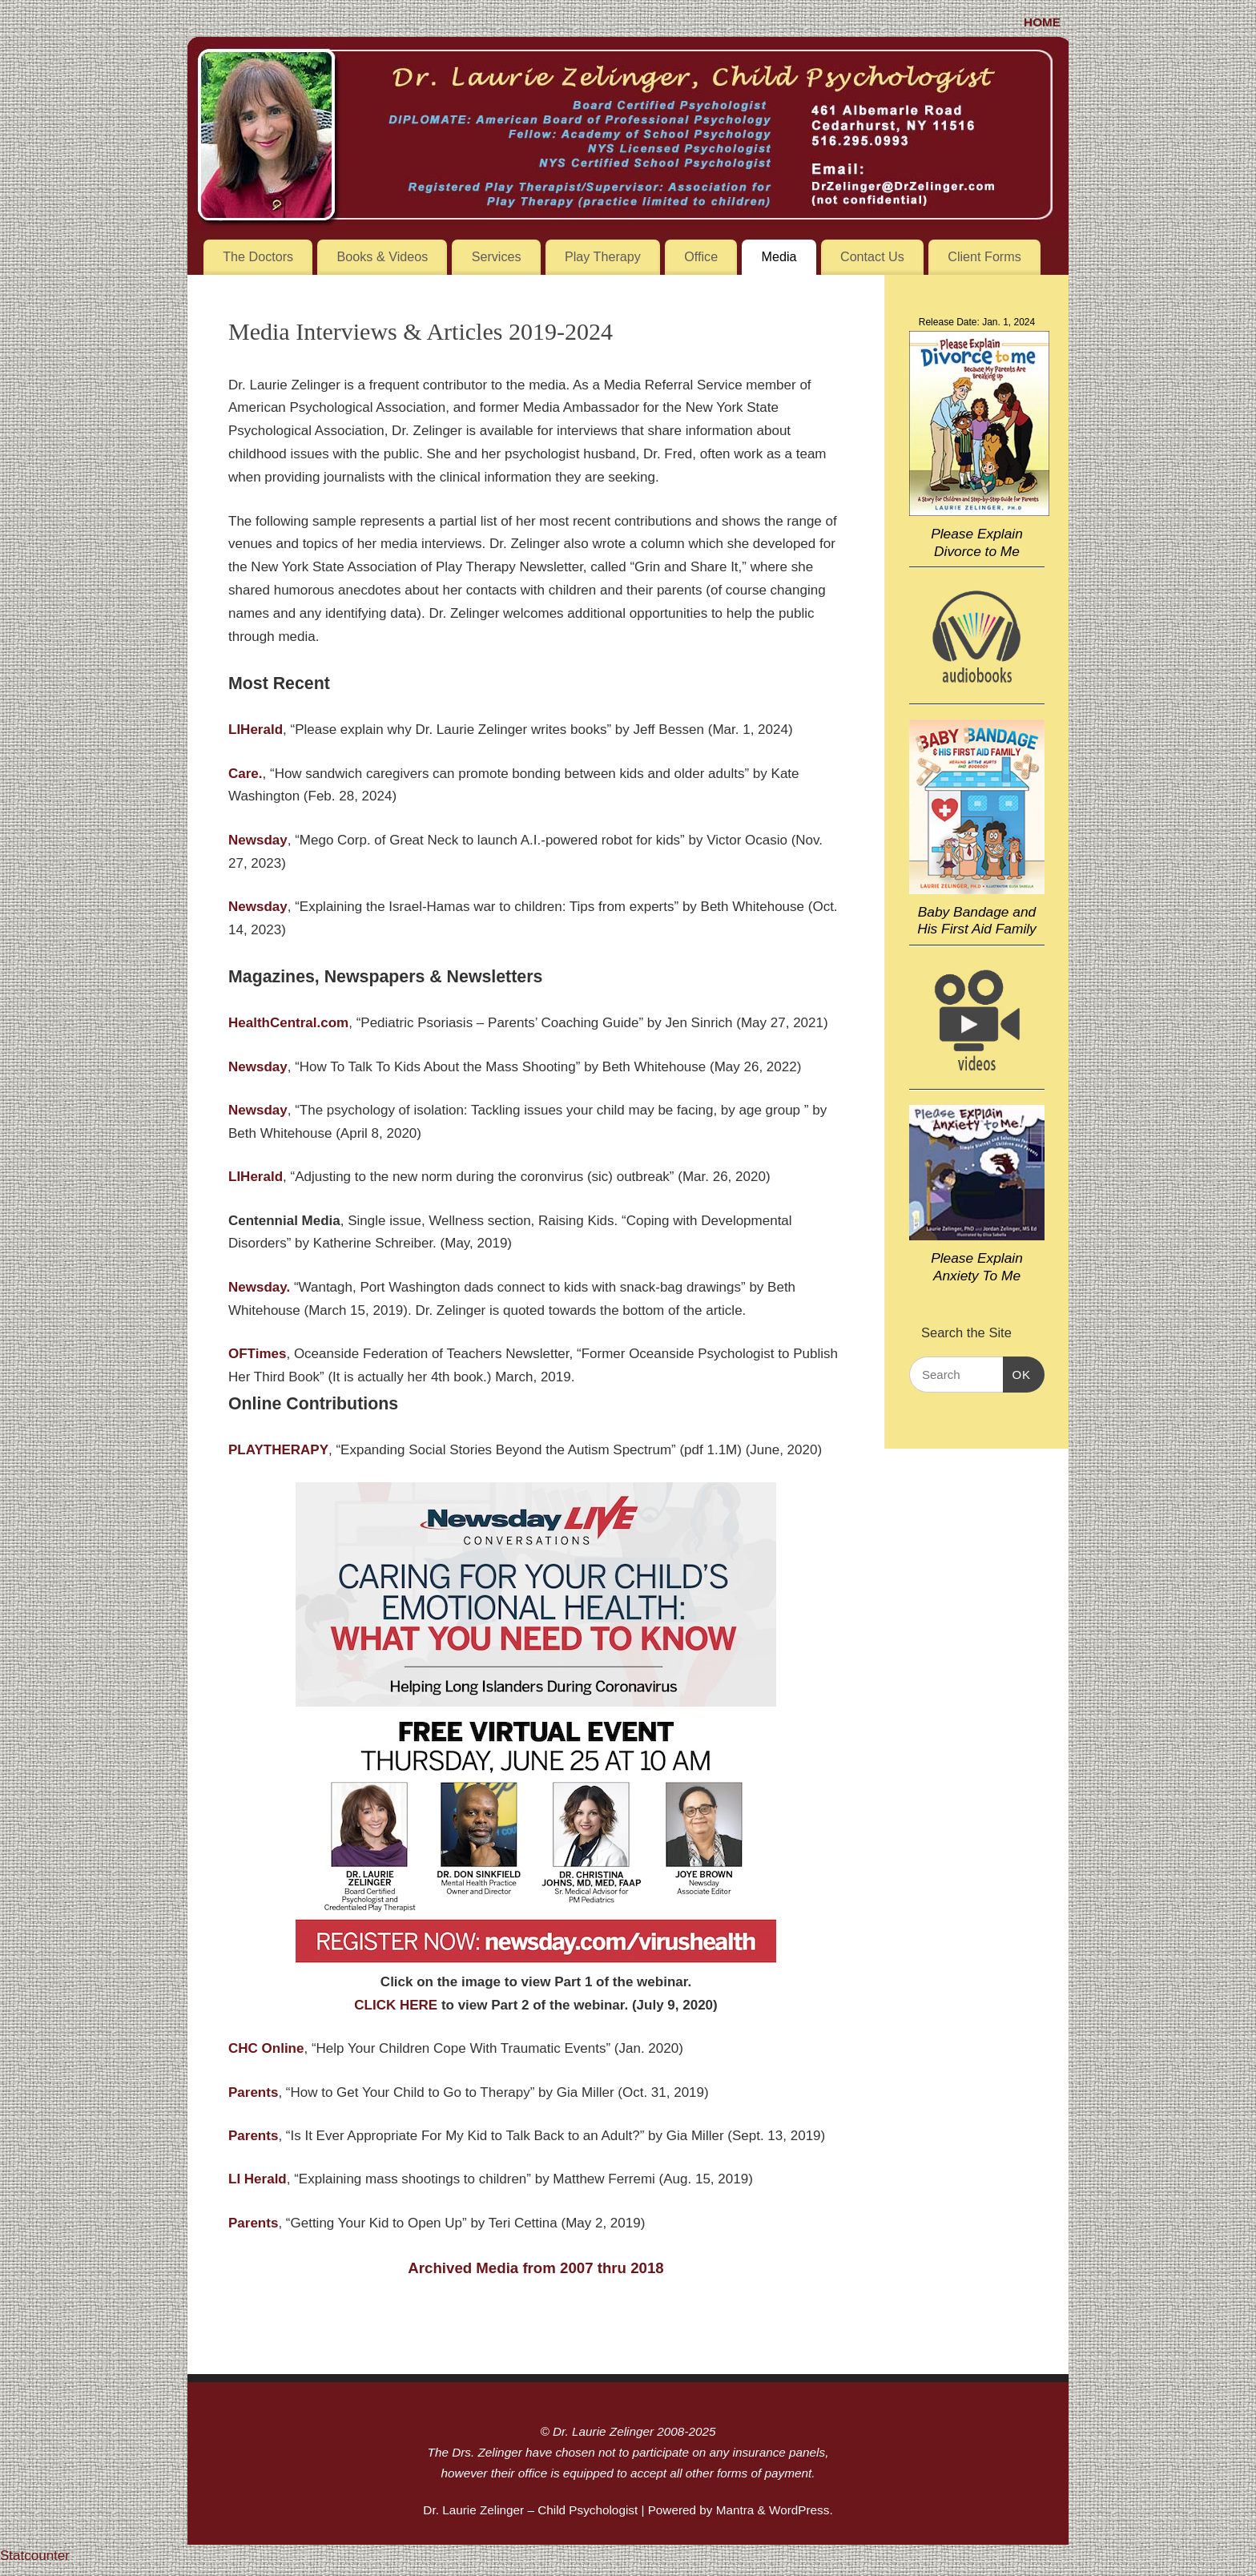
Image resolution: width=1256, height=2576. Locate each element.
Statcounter (35, 2555)
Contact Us (872, 256)
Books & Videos (383, 256)
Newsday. (259, 1287)
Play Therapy (603, 256)
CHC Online (266, 2048)
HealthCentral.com (288, 1022)
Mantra (735, 2510)
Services (496, 256)
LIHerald (255, 1176)
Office (701, 256)
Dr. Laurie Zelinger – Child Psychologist (530, 2510)
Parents (253, 2135)
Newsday (258, 840)
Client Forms (984, 256)
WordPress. (801, 2510)
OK (1017, 1375)
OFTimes (257, 1353)
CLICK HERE (395, 2005)
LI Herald (257, 2179)
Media (779, 256)
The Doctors (258, 256)
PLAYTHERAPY (278, 1449)
